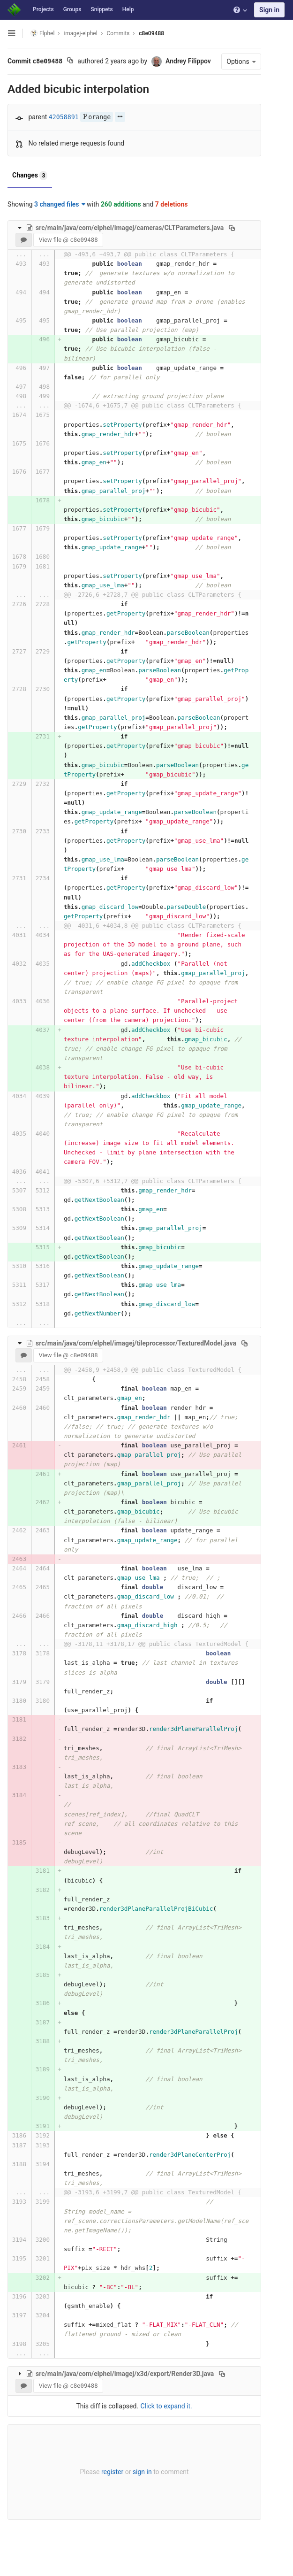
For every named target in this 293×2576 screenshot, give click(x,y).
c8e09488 (151, 33)
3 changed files (59, 204)
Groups (72, 9)
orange (97, 117)
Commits (118, 33)
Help (128, 9)
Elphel (42, 33)
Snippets (101, 9)
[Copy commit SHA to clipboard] (70, 61)
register (110, 2481)
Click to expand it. (163, 2415)
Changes (29, 175)
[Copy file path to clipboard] (232, 227)
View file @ (68, 239)
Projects (43, 9)
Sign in (269, 10)
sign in (140, 2481)
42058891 (64, 117)
